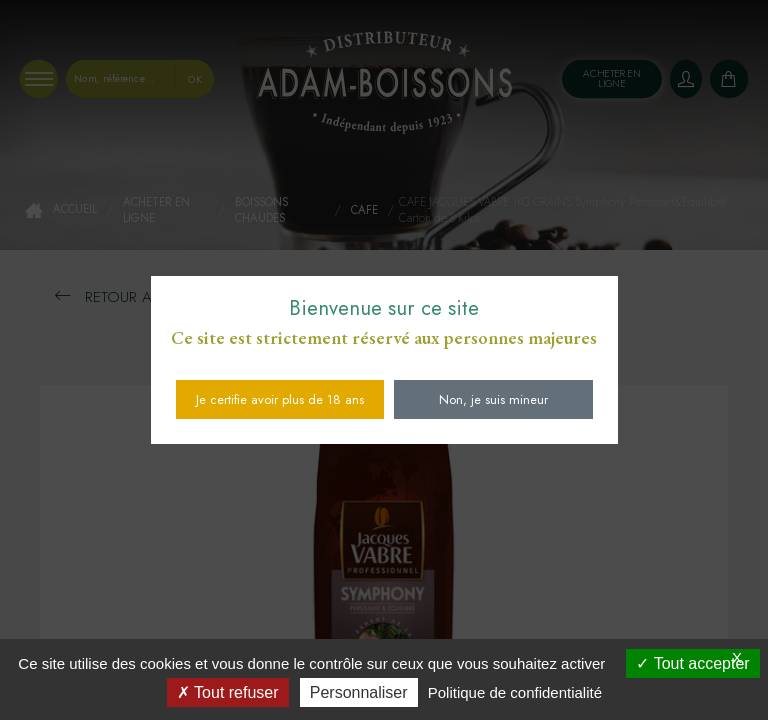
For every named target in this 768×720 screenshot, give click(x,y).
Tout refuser (228, 692)
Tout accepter (692, 663)
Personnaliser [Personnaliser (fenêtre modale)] (359, 692)
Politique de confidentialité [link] (515, 692)
